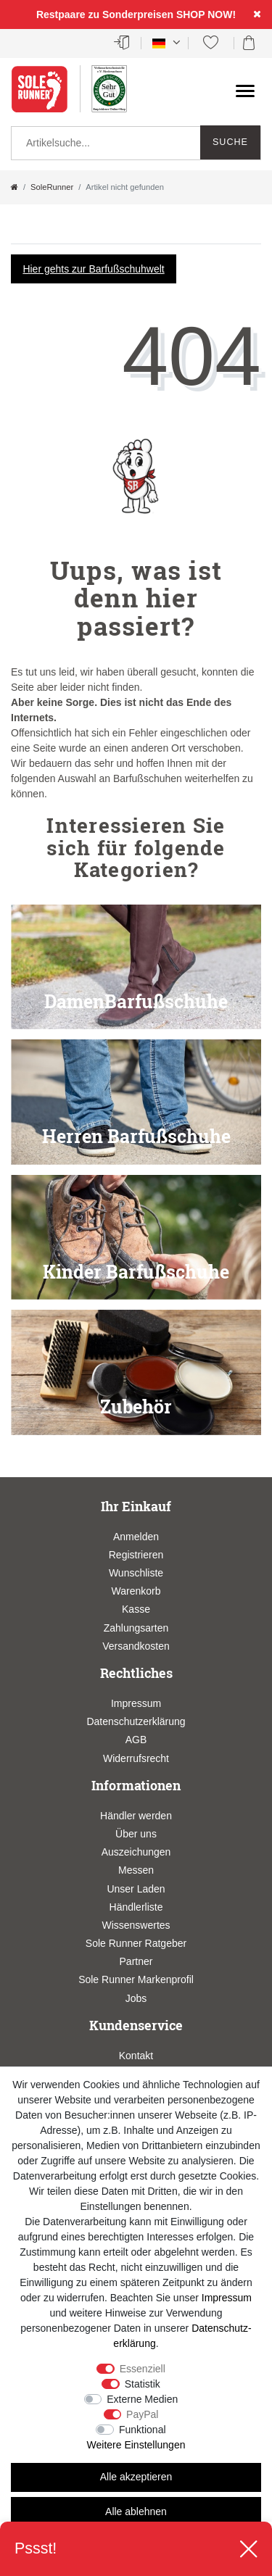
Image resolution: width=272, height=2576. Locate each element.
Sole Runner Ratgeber (136, 1943)
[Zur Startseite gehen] (14, 187)
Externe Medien (142, 2399)
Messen (136, 1870)
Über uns (136, 1834)
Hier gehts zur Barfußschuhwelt (93, 269)
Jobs (136, 1998)
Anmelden (136, 1536)
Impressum (136, 1703)
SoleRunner (51, 187)
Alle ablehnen (136, 2511)
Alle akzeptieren (136, 2476)
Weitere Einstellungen (136, 2445)
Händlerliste (136, 1907)
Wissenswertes (136, 1925)
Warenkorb (136, 1591)
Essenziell (142, 2369)
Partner (136, 1961)
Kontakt (136, 2055)
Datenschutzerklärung (135, 1721)
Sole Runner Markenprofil (136, 1979)
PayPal (142, 2414)
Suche (230, 142)
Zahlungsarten (136, 1628)
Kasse (136, 1609)
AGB (136, 1739)
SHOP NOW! (206, 14)
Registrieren (136, 1555)
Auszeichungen (136, 1852)
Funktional (142, 2429)
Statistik (142, 2384)
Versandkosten (136, 1646)
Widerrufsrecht (136, 1758)
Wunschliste (136, 1573)
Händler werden (136, 1815)
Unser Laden (136, 1889)
